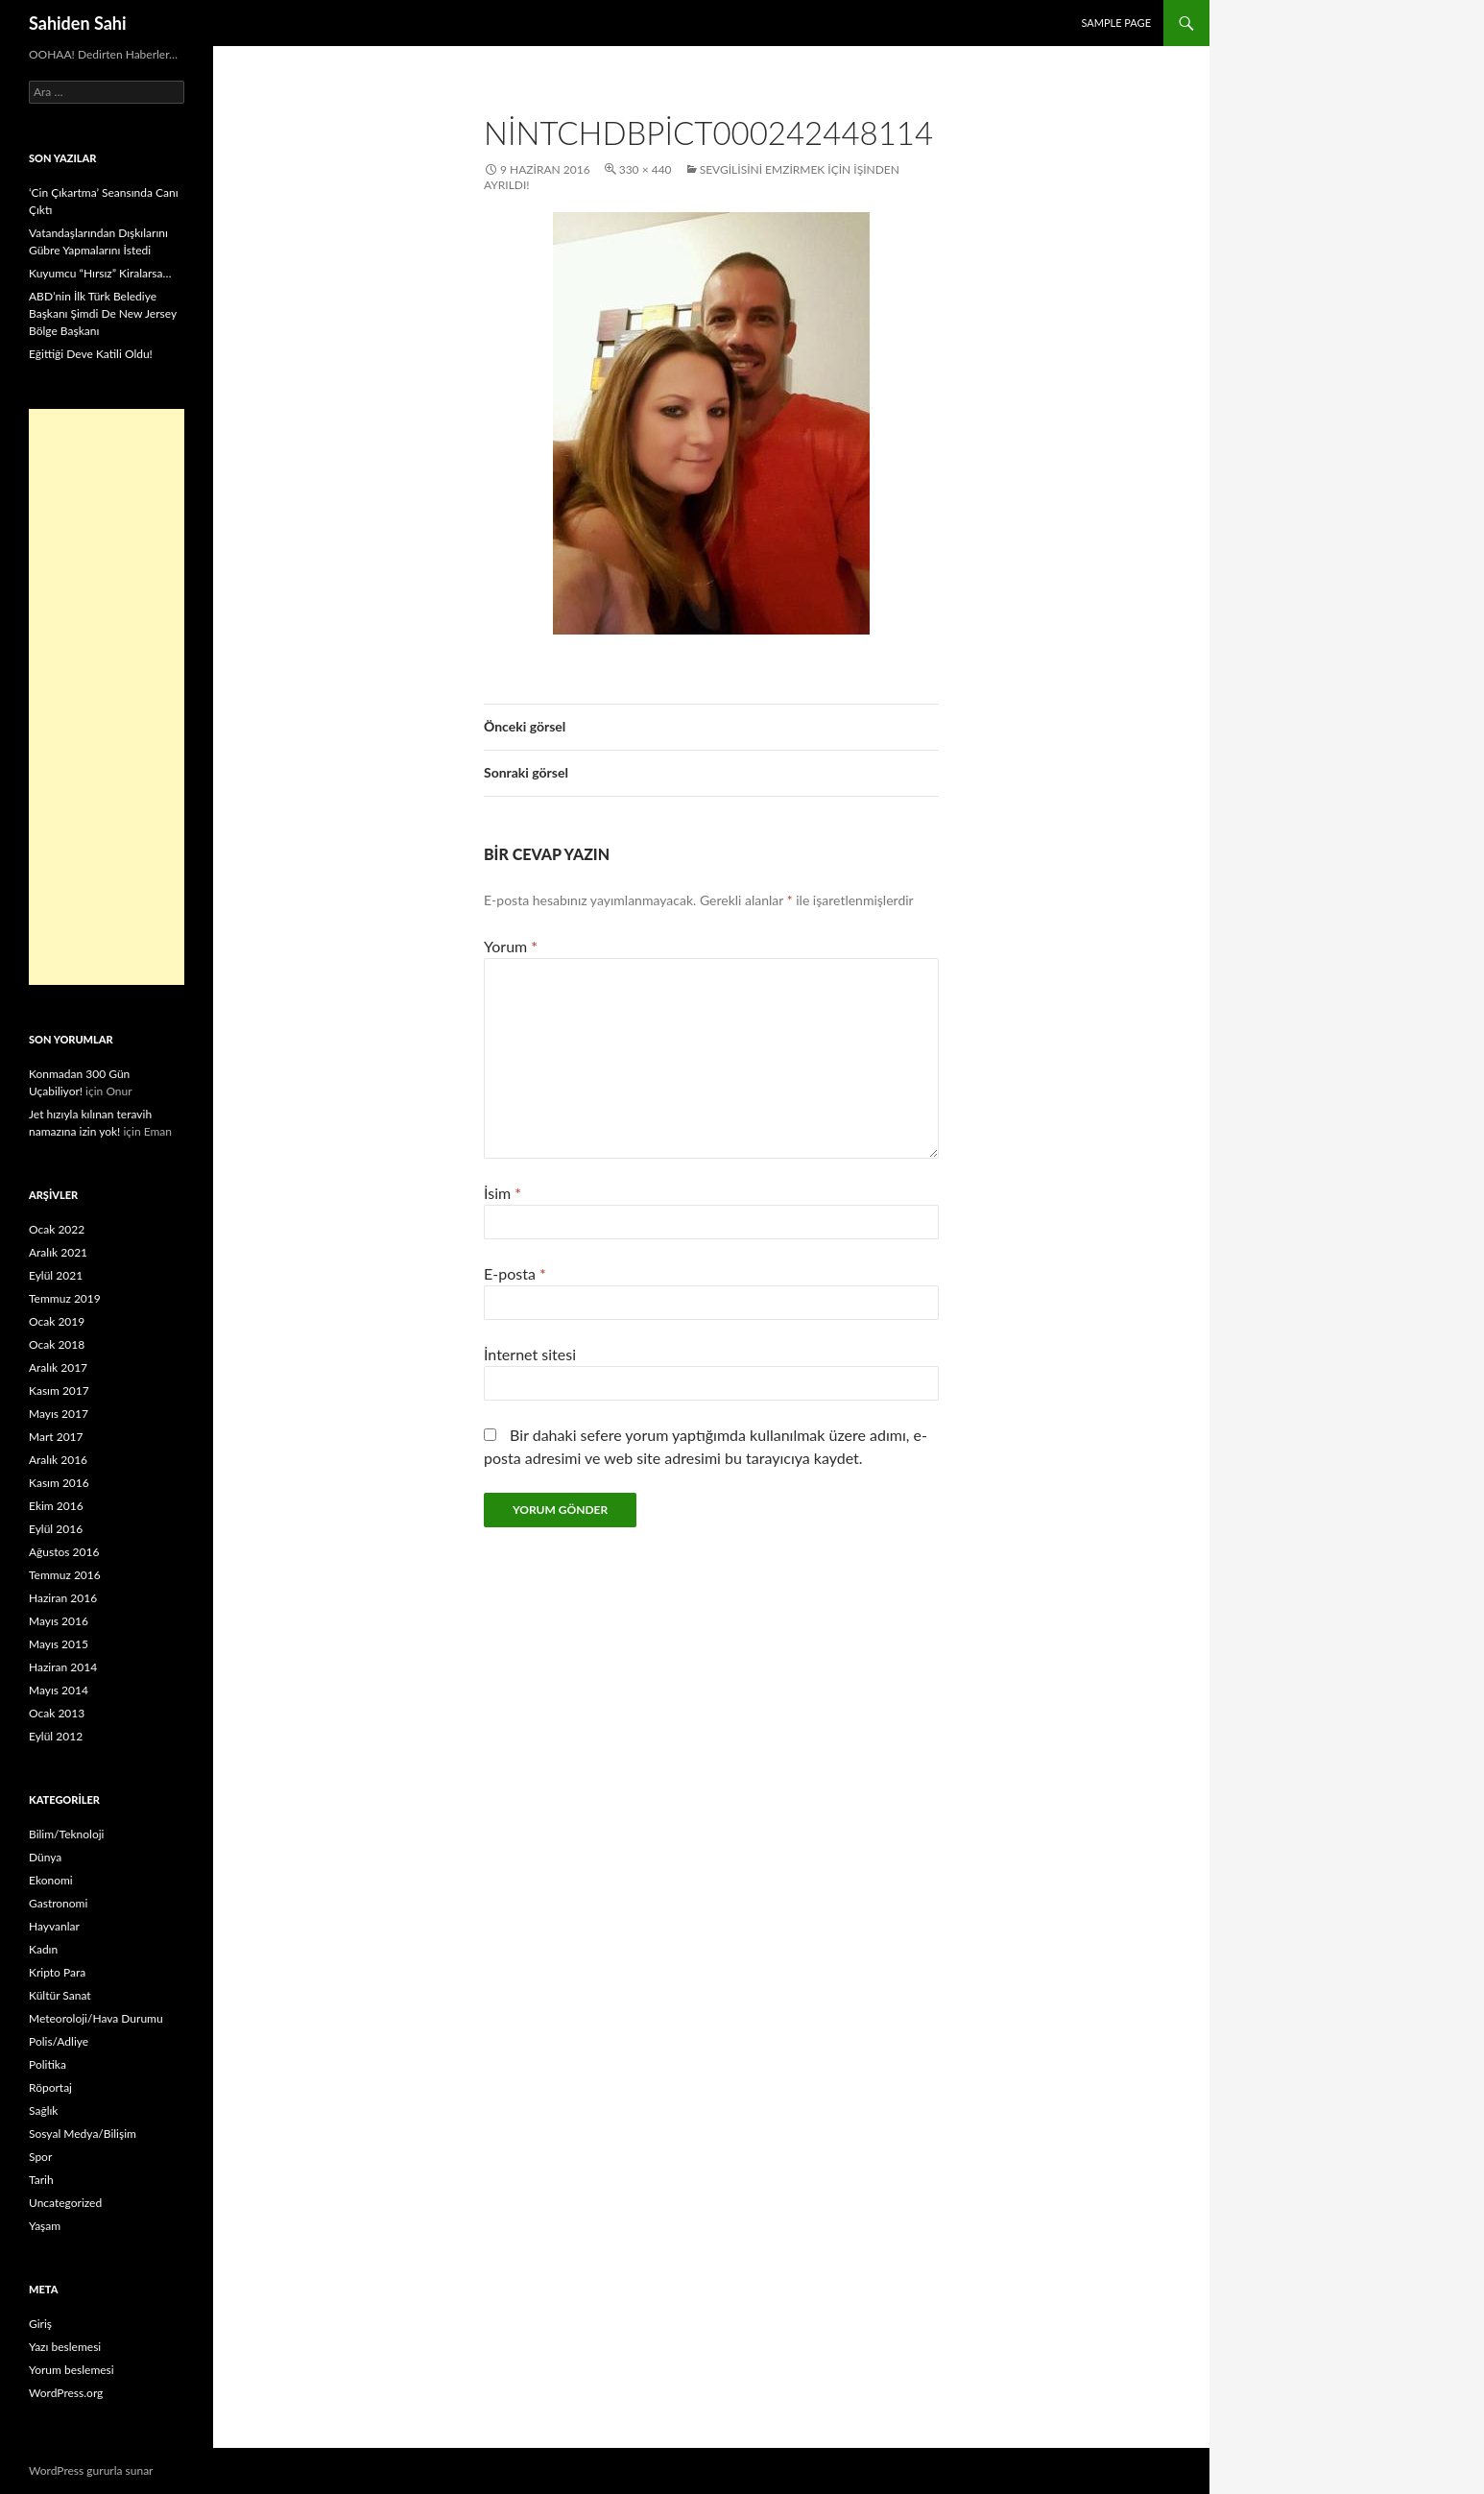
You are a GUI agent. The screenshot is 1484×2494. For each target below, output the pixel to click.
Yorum (511, 946)
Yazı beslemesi (65, 2346)
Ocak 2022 (56, 1229)
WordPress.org (66, 2393)
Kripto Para (57, 1972)
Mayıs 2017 (58, 1413)
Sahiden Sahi (78, 23)
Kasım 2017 (59, 1390)
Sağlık (43, 2110)
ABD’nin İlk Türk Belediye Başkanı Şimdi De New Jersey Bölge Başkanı (103, 313)
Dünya (45, 1857)
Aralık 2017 (58, 1367)
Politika (47, 2064)
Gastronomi (58, 1903)
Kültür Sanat (60, 1995)
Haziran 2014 (63, 1667)
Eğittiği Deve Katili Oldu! (91, 354)
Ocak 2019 (56, 1321)
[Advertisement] (106, 697)
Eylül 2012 (56, 1736)
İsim (502, 1193)
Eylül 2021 (56, 1275)
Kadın (43, 1949)
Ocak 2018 (56, 1344)
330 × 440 (645, 169)
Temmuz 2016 (65, 1575)
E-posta (515, 1273)
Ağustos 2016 (64, 1552)
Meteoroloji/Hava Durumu (96, 2018)
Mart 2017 (56, 1436)
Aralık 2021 (58, 1252)
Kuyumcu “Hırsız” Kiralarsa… (100, 273)
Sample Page (1116, 22)
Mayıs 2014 (58, 1690)
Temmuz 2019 (65, 1298)
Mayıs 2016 (58, 1621)
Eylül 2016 (56, 1529)
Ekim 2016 (56, 1506)
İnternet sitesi (530, 1354)
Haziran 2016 (63, 1598)
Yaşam (44, 2225)
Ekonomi (51, 1880)
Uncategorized (65, 2202)
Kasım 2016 (59, 1482)
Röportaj (50, 2087)
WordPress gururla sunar (91, 2470)
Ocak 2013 (56, 1713)
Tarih (41, 2179)
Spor (40, 2156)
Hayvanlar (54, 1926)
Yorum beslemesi (71, 2369)
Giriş (40, 2323)
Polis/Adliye (58, 2041)
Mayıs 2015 (58, 1644)
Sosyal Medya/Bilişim (82, 2133)
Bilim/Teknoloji (66, 1834)
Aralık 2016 (58, 1459)
